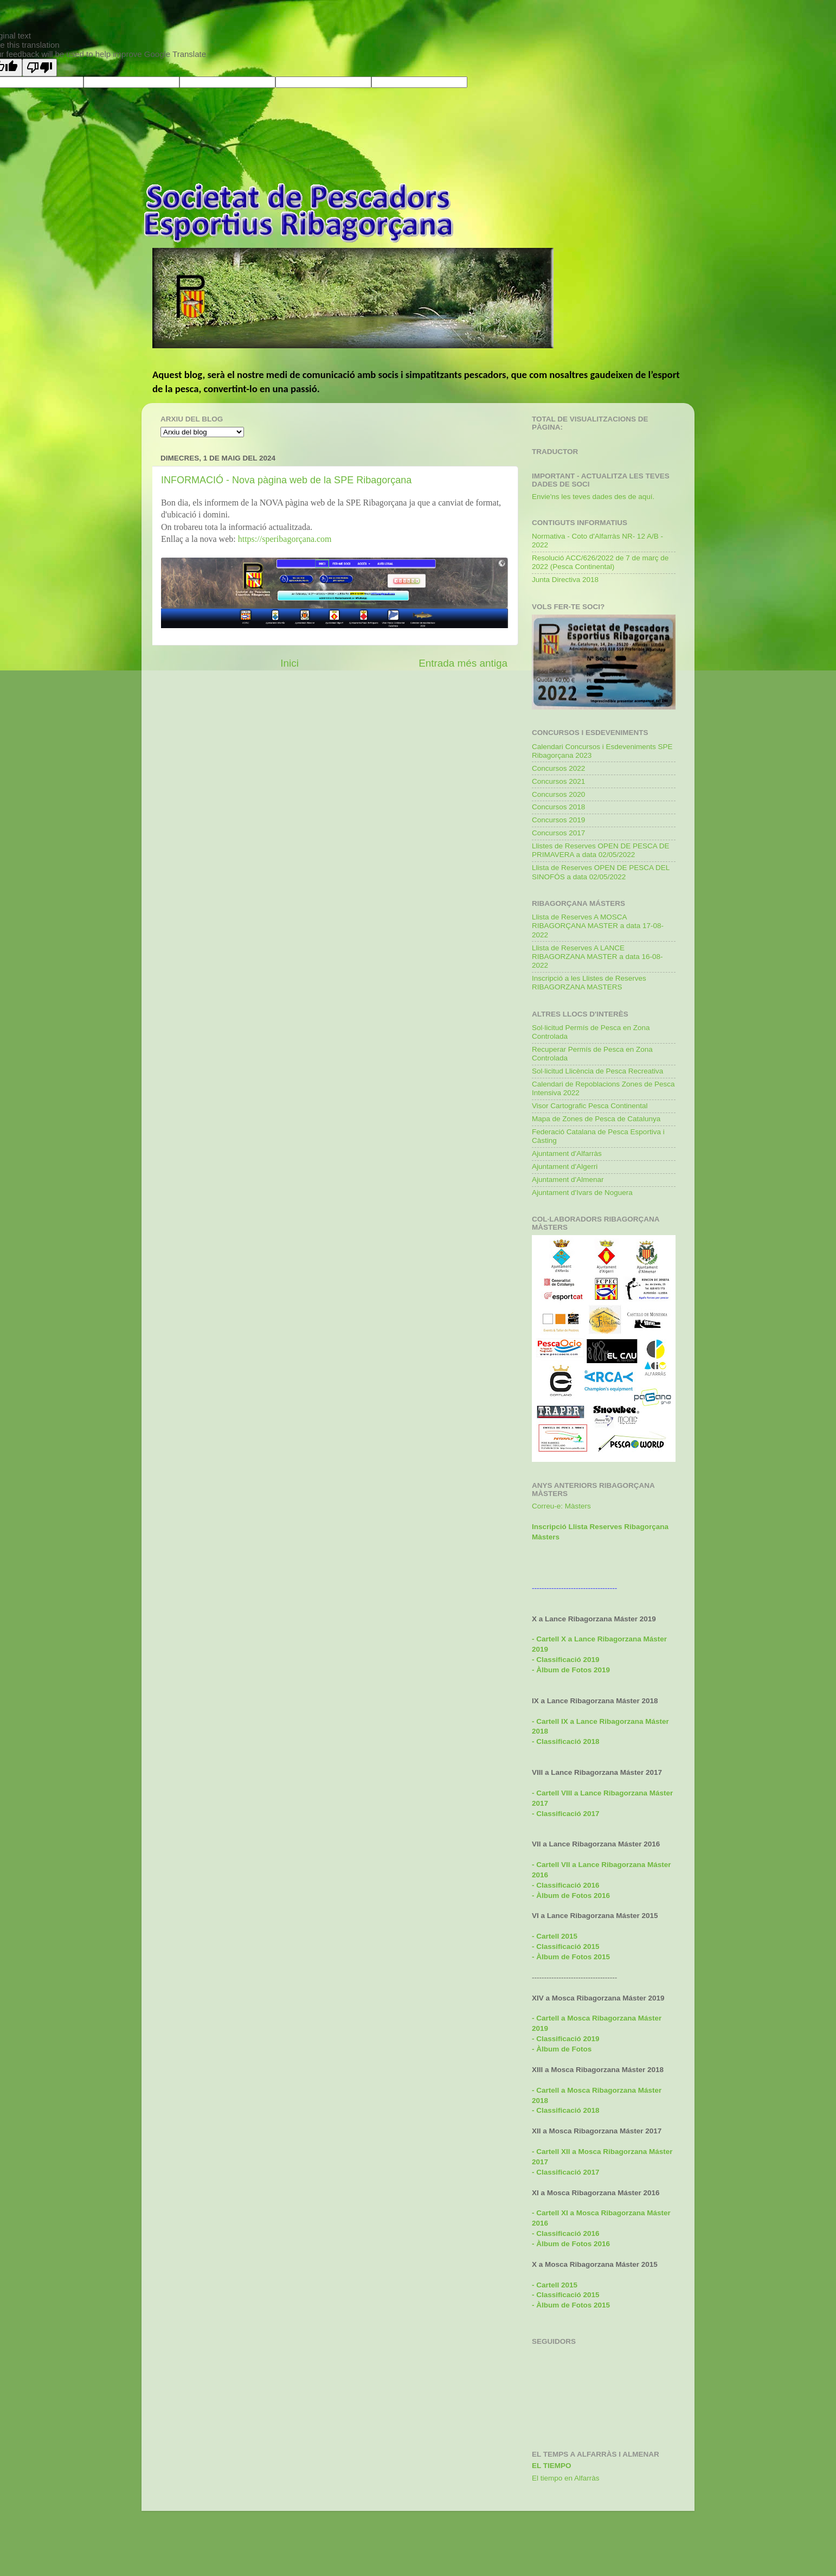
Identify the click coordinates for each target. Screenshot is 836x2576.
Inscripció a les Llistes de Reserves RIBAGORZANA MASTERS (589, 982)
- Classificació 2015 (566, 1946)
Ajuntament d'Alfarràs (567, 1153)
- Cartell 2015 (554, 1936)
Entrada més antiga (463, 663)
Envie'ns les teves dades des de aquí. (593, 497)
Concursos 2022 (558, 768)
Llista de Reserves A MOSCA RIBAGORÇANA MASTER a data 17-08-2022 (598, 925)
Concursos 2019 (558, 820)
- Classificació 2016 (566, 1885)
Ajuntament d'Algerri (564, 1166)
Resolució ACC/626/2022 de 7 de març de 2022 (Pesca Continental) (600, 562)
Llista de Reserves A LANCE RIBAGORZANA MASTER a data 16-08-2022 (597, 956)
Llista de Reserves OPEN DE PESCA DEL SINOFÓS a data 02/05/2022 (601, 872)
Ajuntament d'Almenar (567, 1179)
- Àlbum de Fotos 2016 (571, 2244)
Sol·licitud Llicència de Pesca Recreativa (597, 1071)
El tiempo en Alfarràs (566, 2478)
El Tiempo (551, 2466)
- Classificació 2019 (566, 2039)
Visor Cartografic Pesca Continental (590, 1106)
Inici (289, 663)
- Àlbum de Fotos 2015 (571, 1957)
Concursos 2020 (558, 794)
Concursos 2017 (558, 833)
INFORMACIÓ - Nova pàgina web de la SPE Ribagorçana (286, 480)
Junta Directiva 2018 (565, 580)
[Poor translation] (39, 67)
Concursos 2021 (558, 781)
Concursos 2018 (558, 807)
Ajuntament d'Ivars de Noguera (582, 1192)
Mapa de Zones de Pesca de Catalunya (596, 1119)
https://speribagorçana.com (285, 539)
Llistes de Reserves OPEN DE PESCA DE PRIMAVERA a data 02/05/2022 (601, 850)
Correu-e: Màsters (561, 1506)
